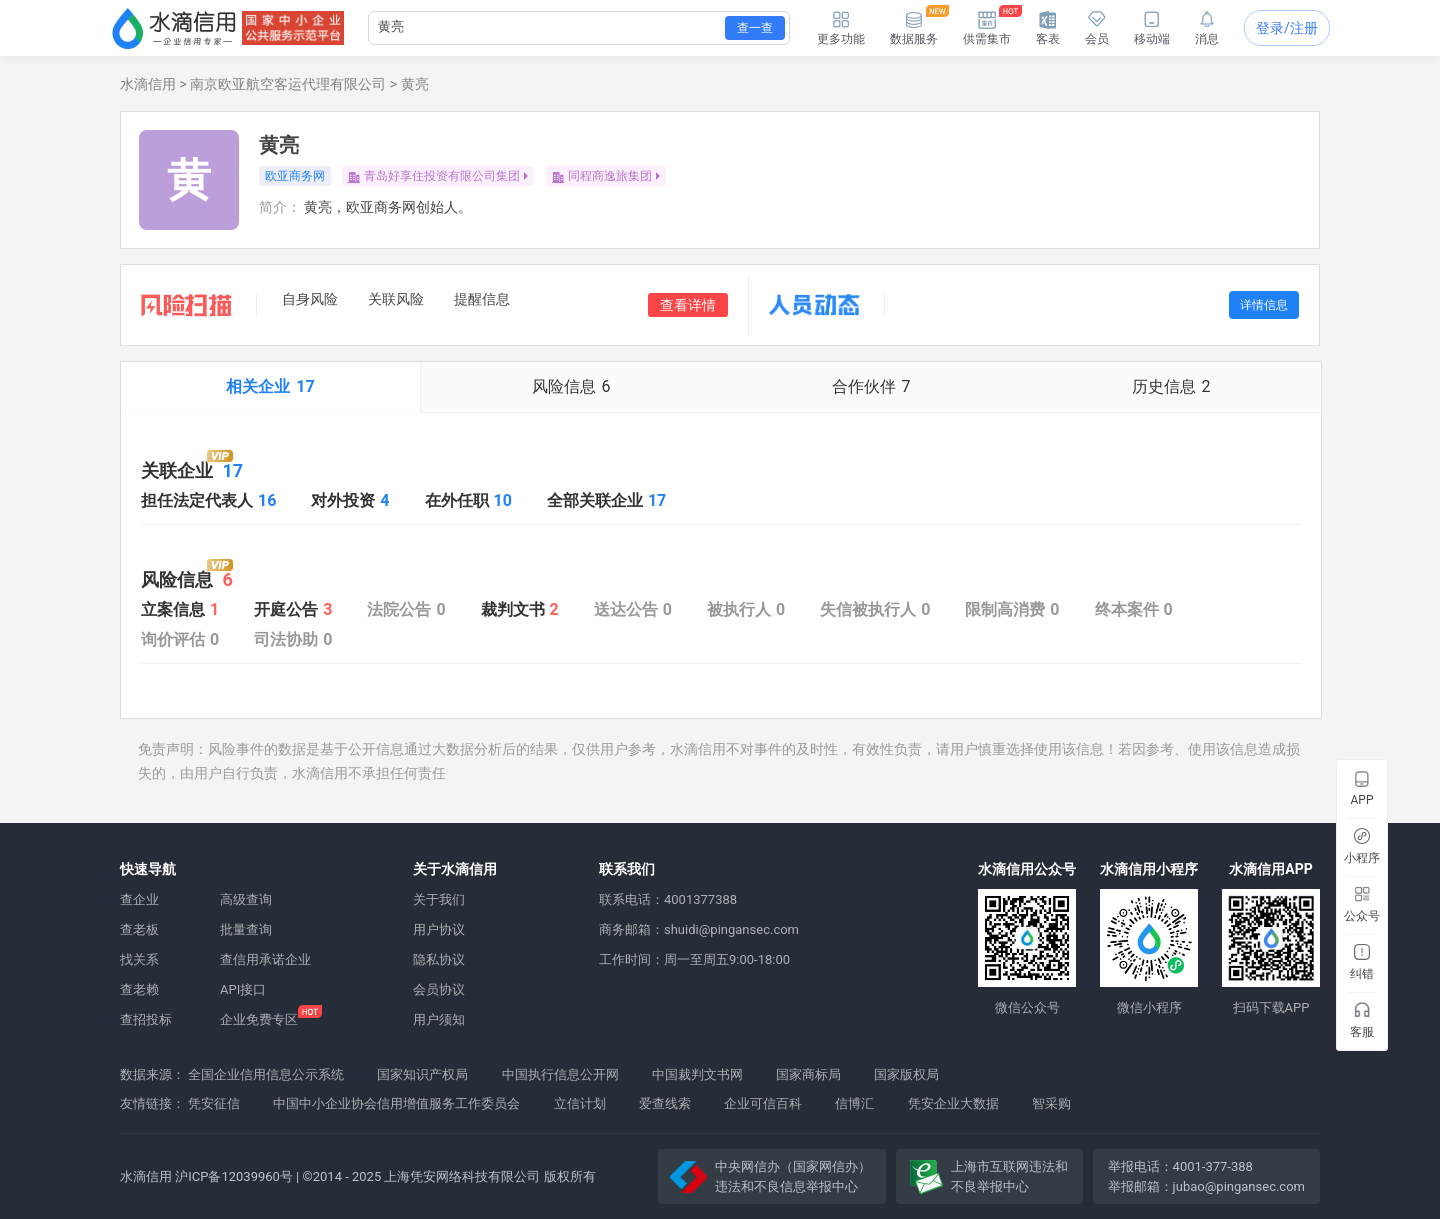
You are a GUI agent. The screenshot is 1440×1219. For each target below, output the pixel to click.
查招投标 (146, 1019)
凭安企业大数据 (953, 1103)
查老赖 (139, 989)
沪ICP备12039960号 (234, 1176)
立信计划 (580, 1103)
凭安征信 (214, 1103)
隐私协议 (439, 959)
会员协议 (439, 989)
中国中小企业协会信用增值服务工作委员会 (396, 1103)
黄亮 (415, 84)
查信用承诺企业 (265, 959)
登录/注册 (1287, 28)
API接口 (243, 989)
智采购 (1051, 1103)
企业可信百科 (763, 1103)
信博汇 (854, 1103)
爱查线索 (665, 1103)
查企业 (139, 899)
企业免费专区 (259, 1019)
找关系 (139, 959)
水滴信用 (148, 84)
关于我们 (439, 899)
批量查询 (246, 929)
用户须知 (439, 1019)
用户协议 (439, 929)
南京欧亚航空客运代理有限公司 (288, 84)
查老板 (139, 929)
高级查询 (246, 899)
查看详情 (688, 305)
